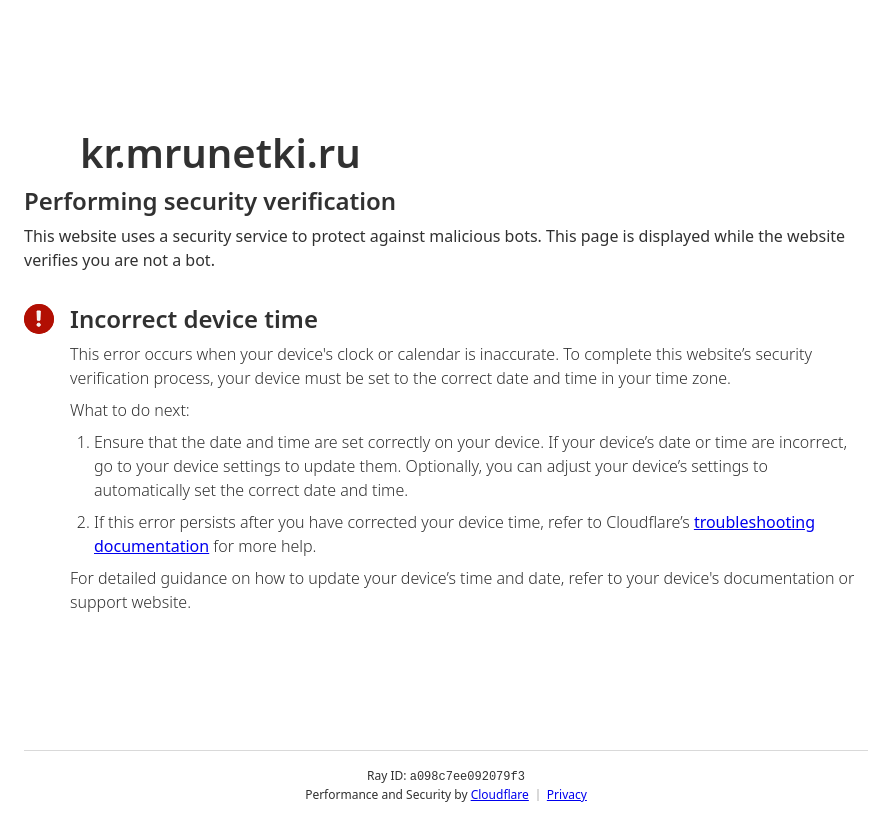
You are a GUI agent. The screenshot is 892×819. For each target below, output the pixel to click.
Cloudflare (500, 793)
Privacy (567, 793)
